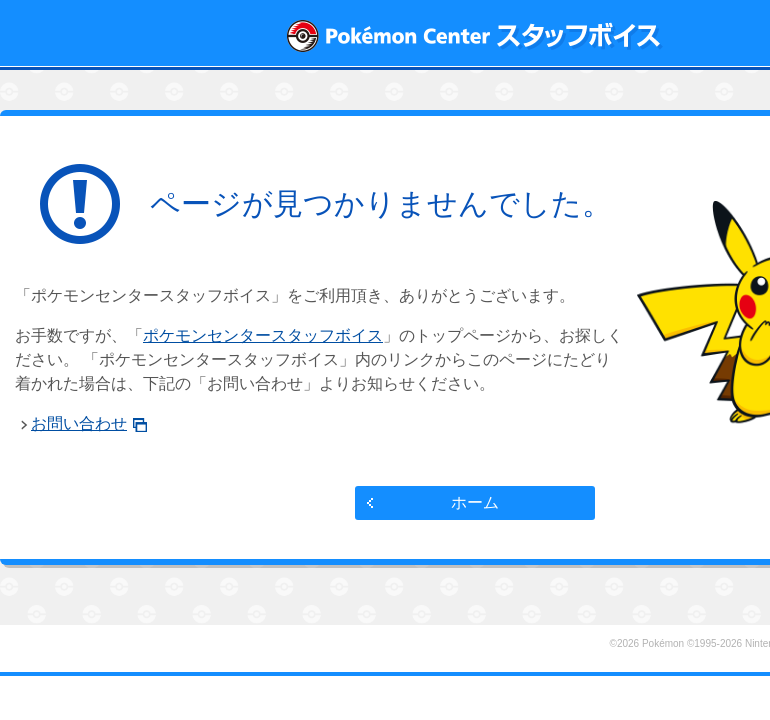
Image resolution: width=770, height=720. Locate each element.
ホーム (475, 502)
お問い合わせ (79, 423)
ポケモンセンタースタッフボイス (263, 335)
